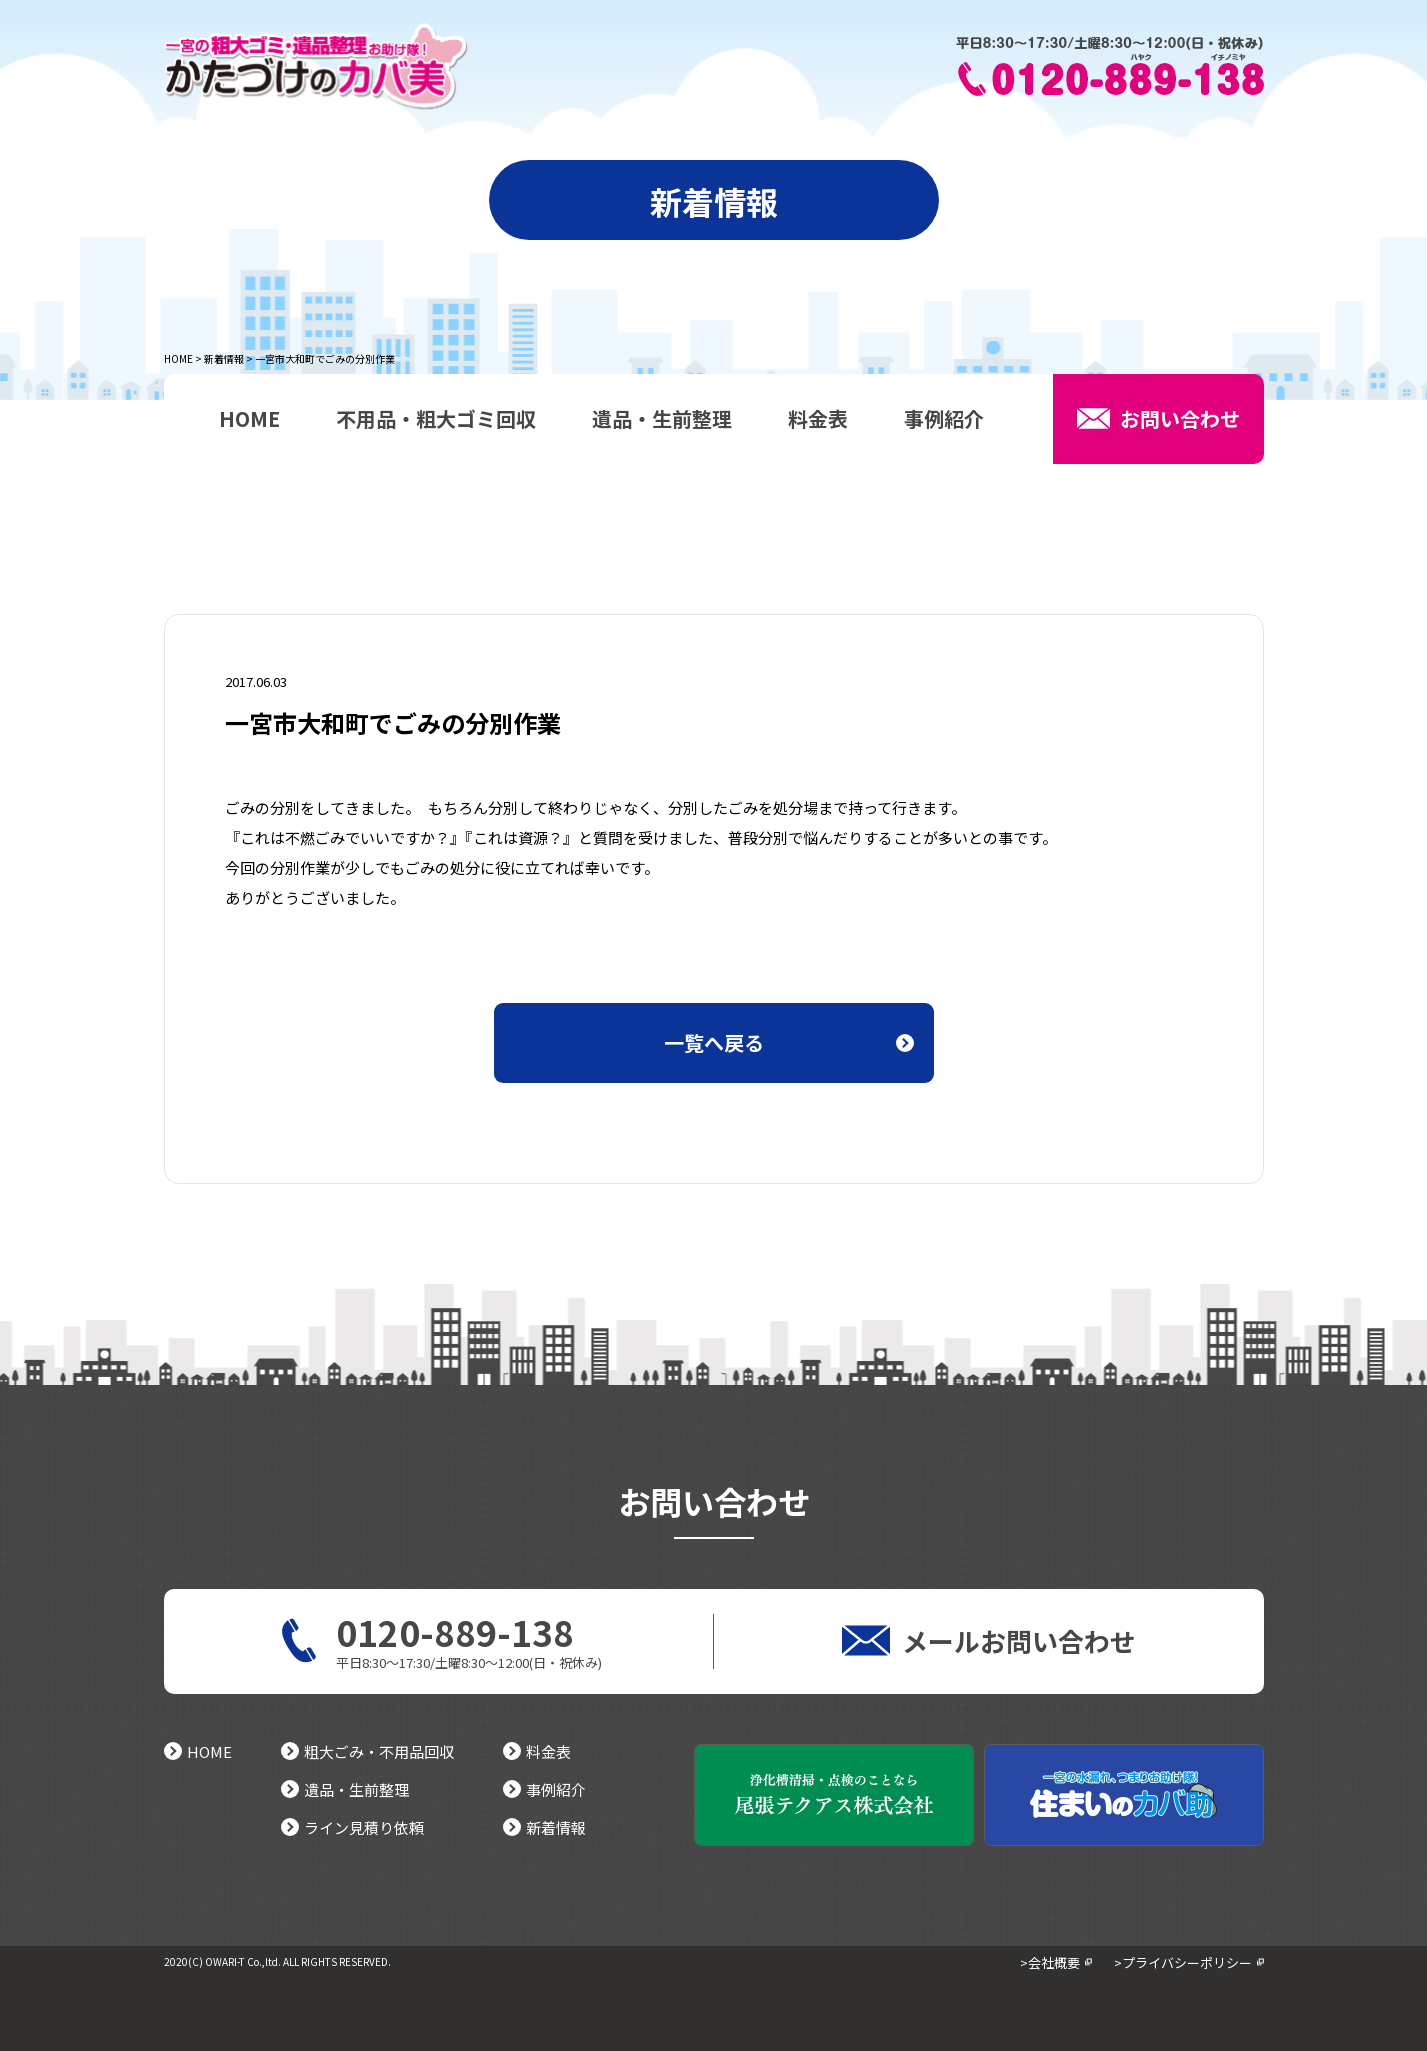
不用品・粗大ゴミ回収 (436, 421)
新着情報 (224, 358)
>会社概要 (1050, 1962)
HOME (178, 358)
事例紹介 (944, 421)
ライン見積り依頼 (352, 1827)
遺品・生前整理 (662, 421)
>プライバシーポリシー (1183, 1962)
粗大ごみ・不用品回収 (367, 1751)
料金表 (818, 421)
